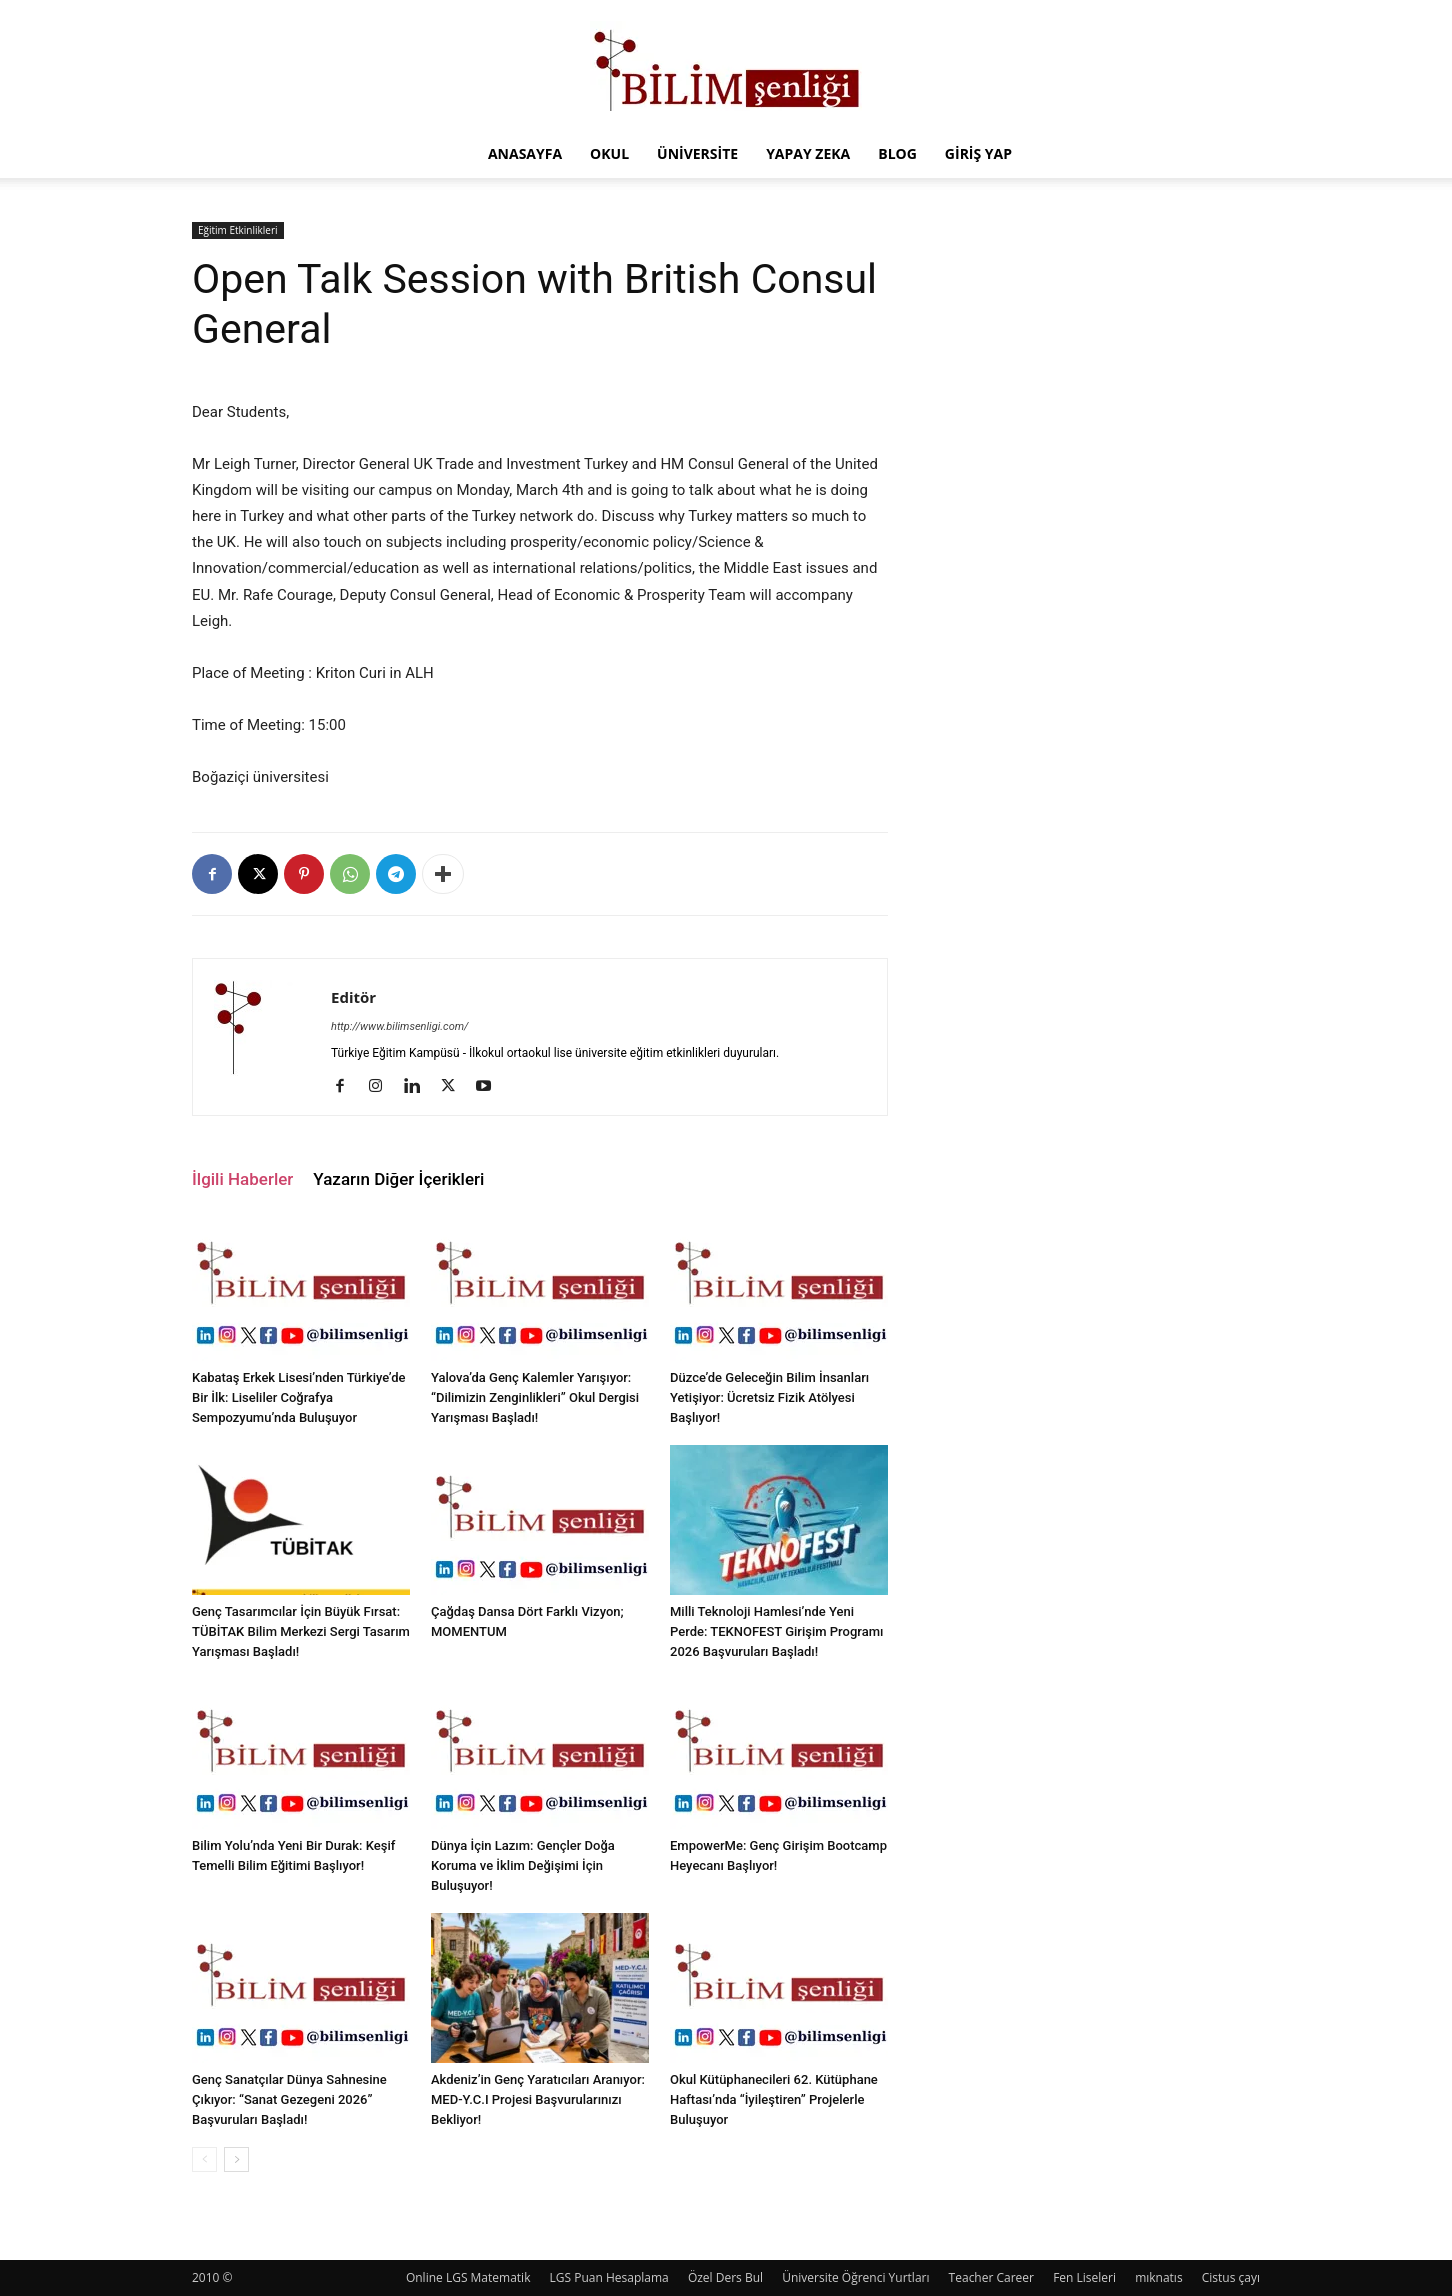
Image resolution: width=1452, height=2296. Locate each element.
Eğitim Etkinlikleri (238, 230)
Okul (609, 153)
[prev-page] (204, 2159)
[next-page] (236, 2159)
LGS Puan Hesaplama (609, 2277)
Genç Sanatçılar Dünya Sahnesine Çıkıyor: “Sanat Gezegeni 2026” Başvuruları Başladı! (289, 2099)
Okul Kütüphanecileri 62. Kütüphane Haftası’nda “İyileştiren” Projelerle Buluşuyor (774, 2099)
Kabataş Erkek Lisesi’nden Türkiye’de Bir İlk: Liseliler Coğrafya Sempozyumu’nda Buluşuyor (298, 1397)
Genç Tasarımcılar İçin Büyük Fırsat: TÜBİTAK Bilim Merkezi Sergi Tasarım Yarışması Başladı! (301, 1631)
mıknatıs (1159, 2277)
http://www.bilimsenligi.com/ (400, 1026)
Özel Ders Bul (725, 2277)
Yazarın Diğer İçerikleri (398, 1179)
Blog (897, 153)
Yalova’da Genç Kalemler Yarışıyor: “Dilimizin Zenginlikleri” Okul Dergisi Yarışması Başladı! (535, 1397)
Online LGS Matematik (468, 2277)
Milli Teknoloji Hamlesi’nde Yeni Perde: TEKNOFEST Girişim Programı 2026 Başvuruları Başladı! (776, 1631)
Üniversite (697, 153)
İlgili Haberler (242, 1179)
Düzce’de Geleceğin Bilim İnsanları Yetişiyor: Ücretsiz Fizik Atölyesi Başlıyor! (769, 1397)
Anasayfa (525, 153)
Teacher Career (991, 2277)
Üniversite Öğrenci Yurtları (855, 2277)
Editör (353, 997)
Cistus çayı (1231, 2277)
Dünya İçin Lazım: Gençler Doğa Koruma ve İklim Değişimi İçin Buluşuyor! (523, 1865)
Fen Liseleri (1084, 2277)
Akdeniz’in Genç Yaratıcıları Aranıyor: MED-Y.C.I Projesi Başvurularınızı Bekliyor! (538, 2099)
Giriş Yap (978, 153)
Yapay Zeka (808, 153)
